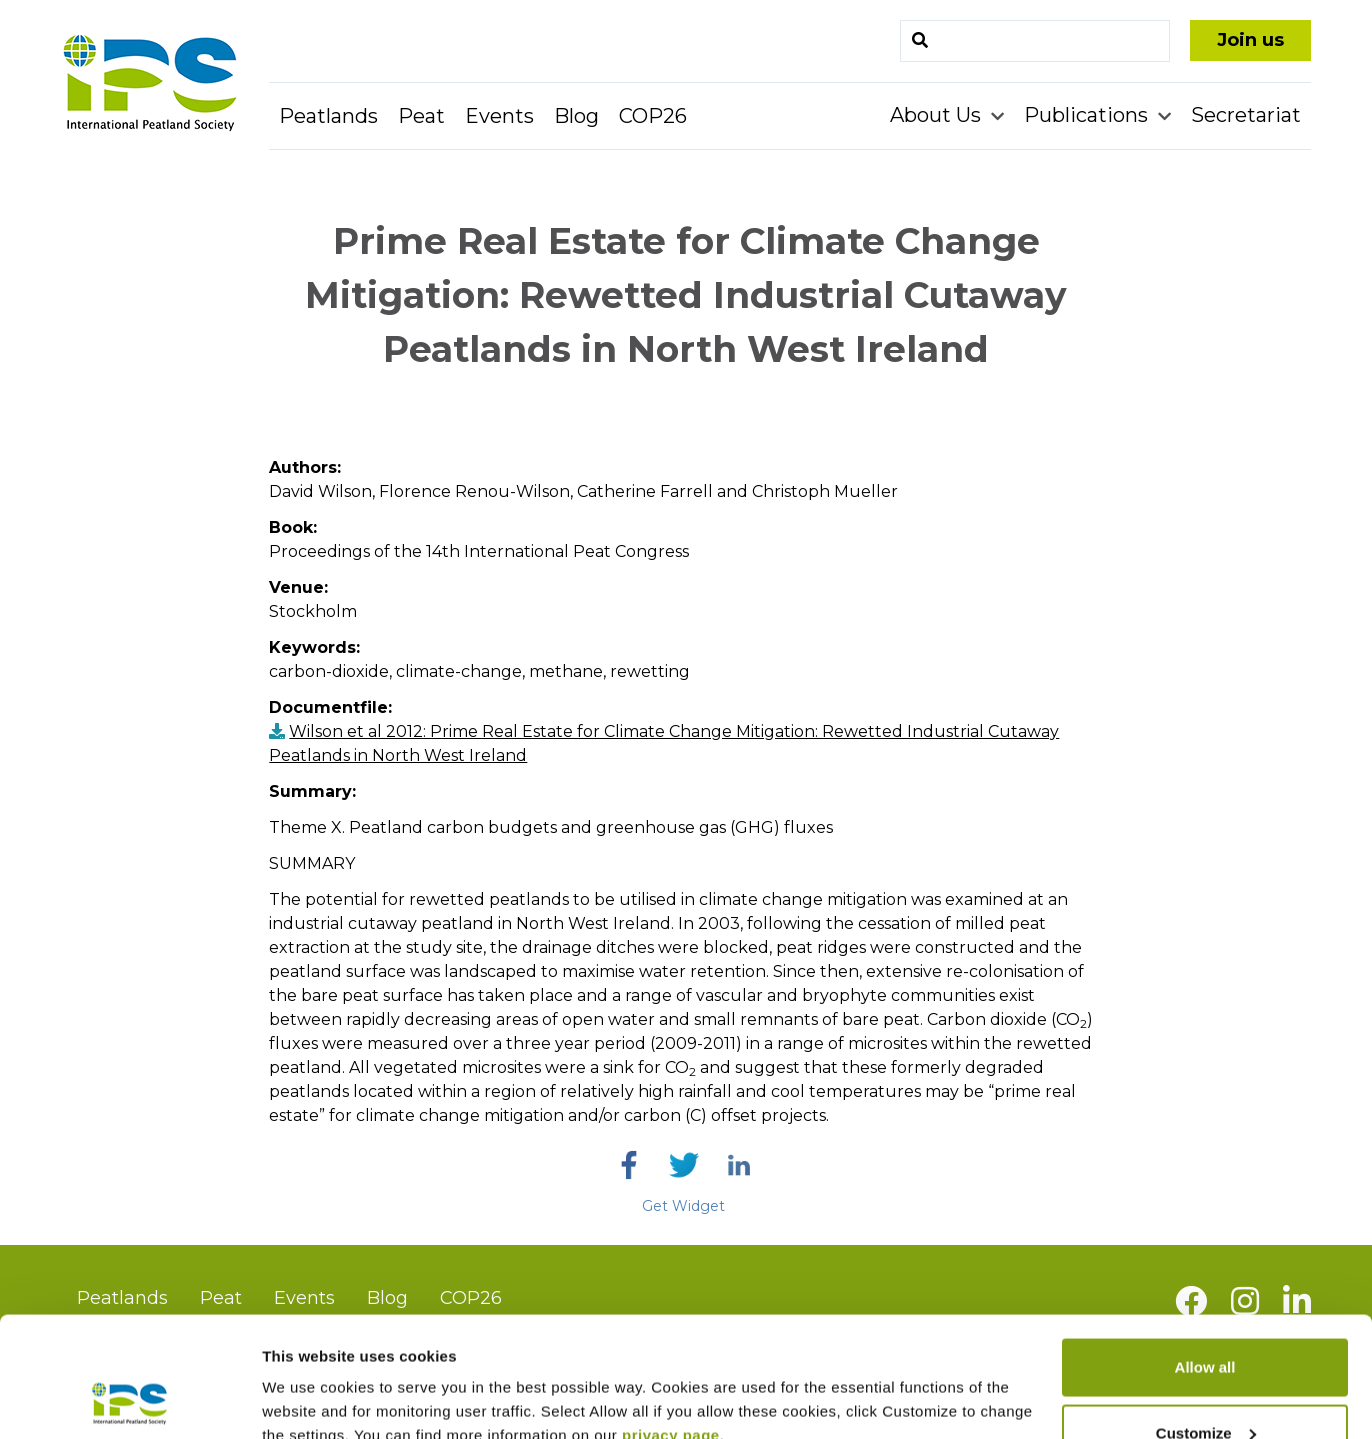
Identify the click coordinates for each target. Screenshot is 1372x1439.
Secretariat (1246, 115)
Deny (1205, 1385)
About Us (938, 115)
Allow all (1205, 1254)
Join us (1250, 40)
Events (499, 116)
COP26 (653, 116)
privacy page (671, 1322)
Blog (576, 116)
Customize (1206, 1320)
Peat (421, 116)
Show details (308, 1377)
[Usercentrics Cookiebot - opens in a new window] (129, 1400)
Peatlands (328, 116)
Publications (1088, 115)
